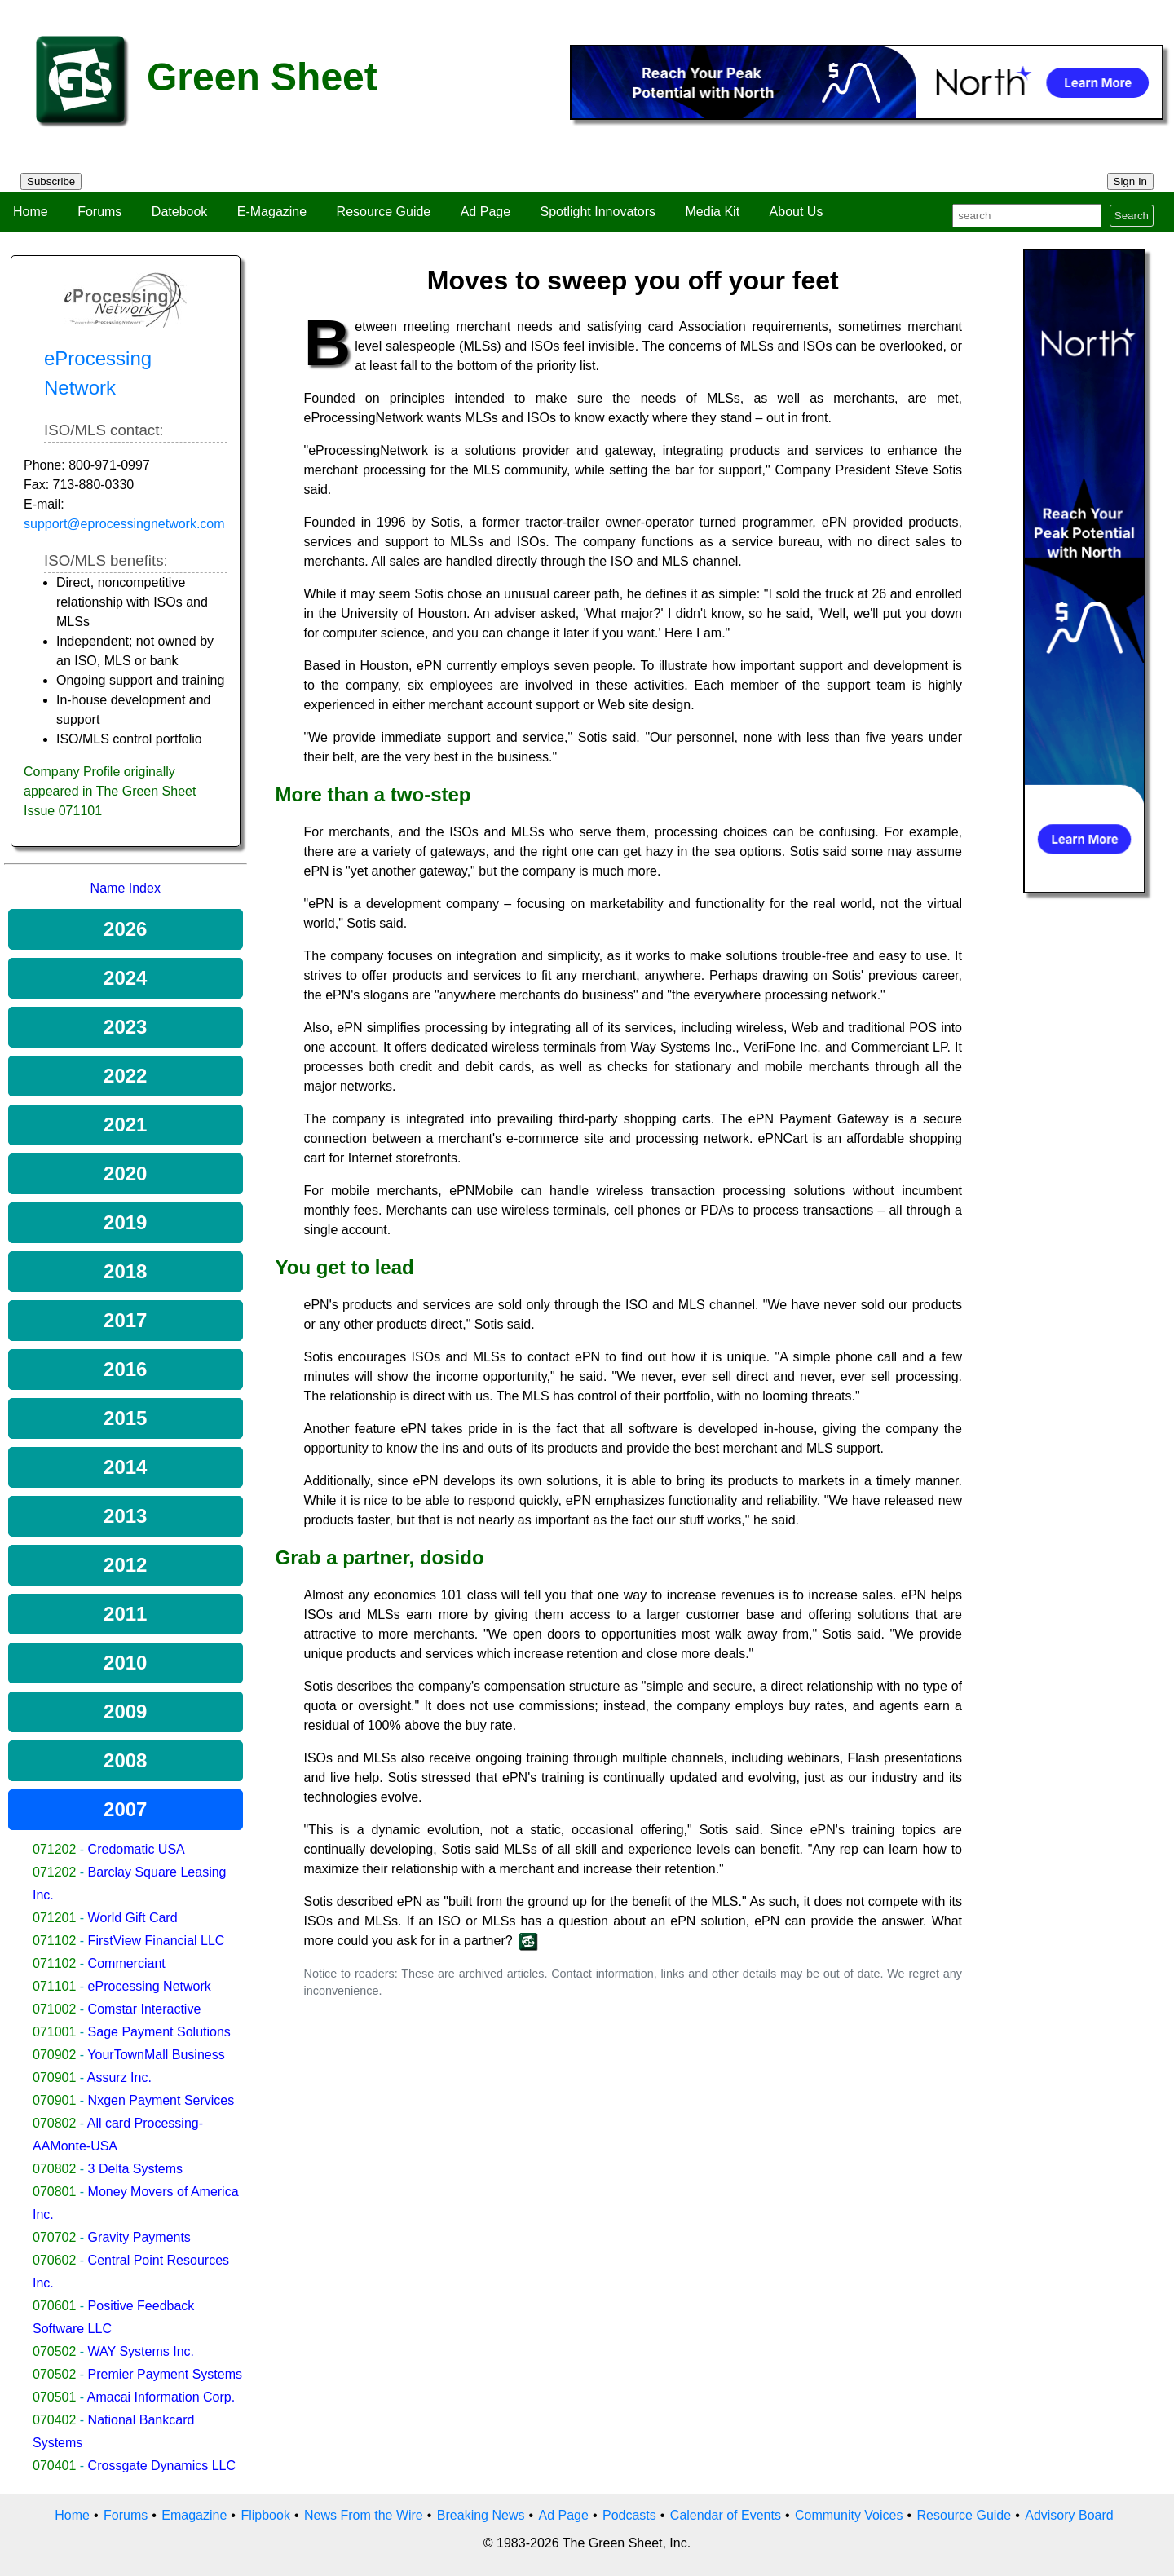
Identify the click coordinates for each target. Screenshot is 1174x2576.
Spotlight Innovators (598, 211)
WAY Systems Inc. (141, 2351)
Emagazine (194, 2515)
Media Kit (712, 211)
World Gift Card (133, 1918)
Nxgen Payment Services (161, 2100)
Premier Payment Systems (165, 2374)
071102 (54, 1940)
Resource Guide (384, 211)
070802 (54, 2123)
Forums (99, 211)
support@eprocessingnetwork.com (124, 524)
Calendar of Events (725, 2515)
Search (1131, 216)
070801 (54, 2192)
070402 (54, 2420)
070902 (54, 2055)
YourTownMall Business (155, 2055)
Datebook (180, 211)
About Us (796, 211)
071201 (54, 1918)
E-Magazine (272, 211)
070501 (54, 2397)
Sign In (1131, 181)
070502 (54, 2351)
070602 (54, 2260)
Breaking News (481, 2515)
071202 (54, 1849)
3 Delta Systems (135, 2169)
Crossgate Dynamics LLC (162, 2465)
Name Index (125, 888)
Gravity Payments (139, 2237)
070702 (54, 2237)
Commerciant (127, 1963)
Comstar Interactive (144, 2009)
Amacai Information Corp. (161, 2397)
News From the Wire (363, 2515)
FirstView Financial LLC (156, 1940)
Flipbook (265, 2515)
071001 (54, 2032)
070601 (54, 2306)
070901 (54, 2077)
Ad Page (485, 211)
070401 (54, 2465)
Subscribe (51, 181)
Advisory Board (1069, 2515)
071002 (54, 2009)
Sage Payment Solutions (159, 2032)
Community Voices (849, 2515)
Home (30, 211)
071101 (54, 1986)
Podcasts (629, 2515)
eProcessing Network (149, 1986)
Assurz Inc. (119, 2077)
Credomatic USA (136, 1849)
